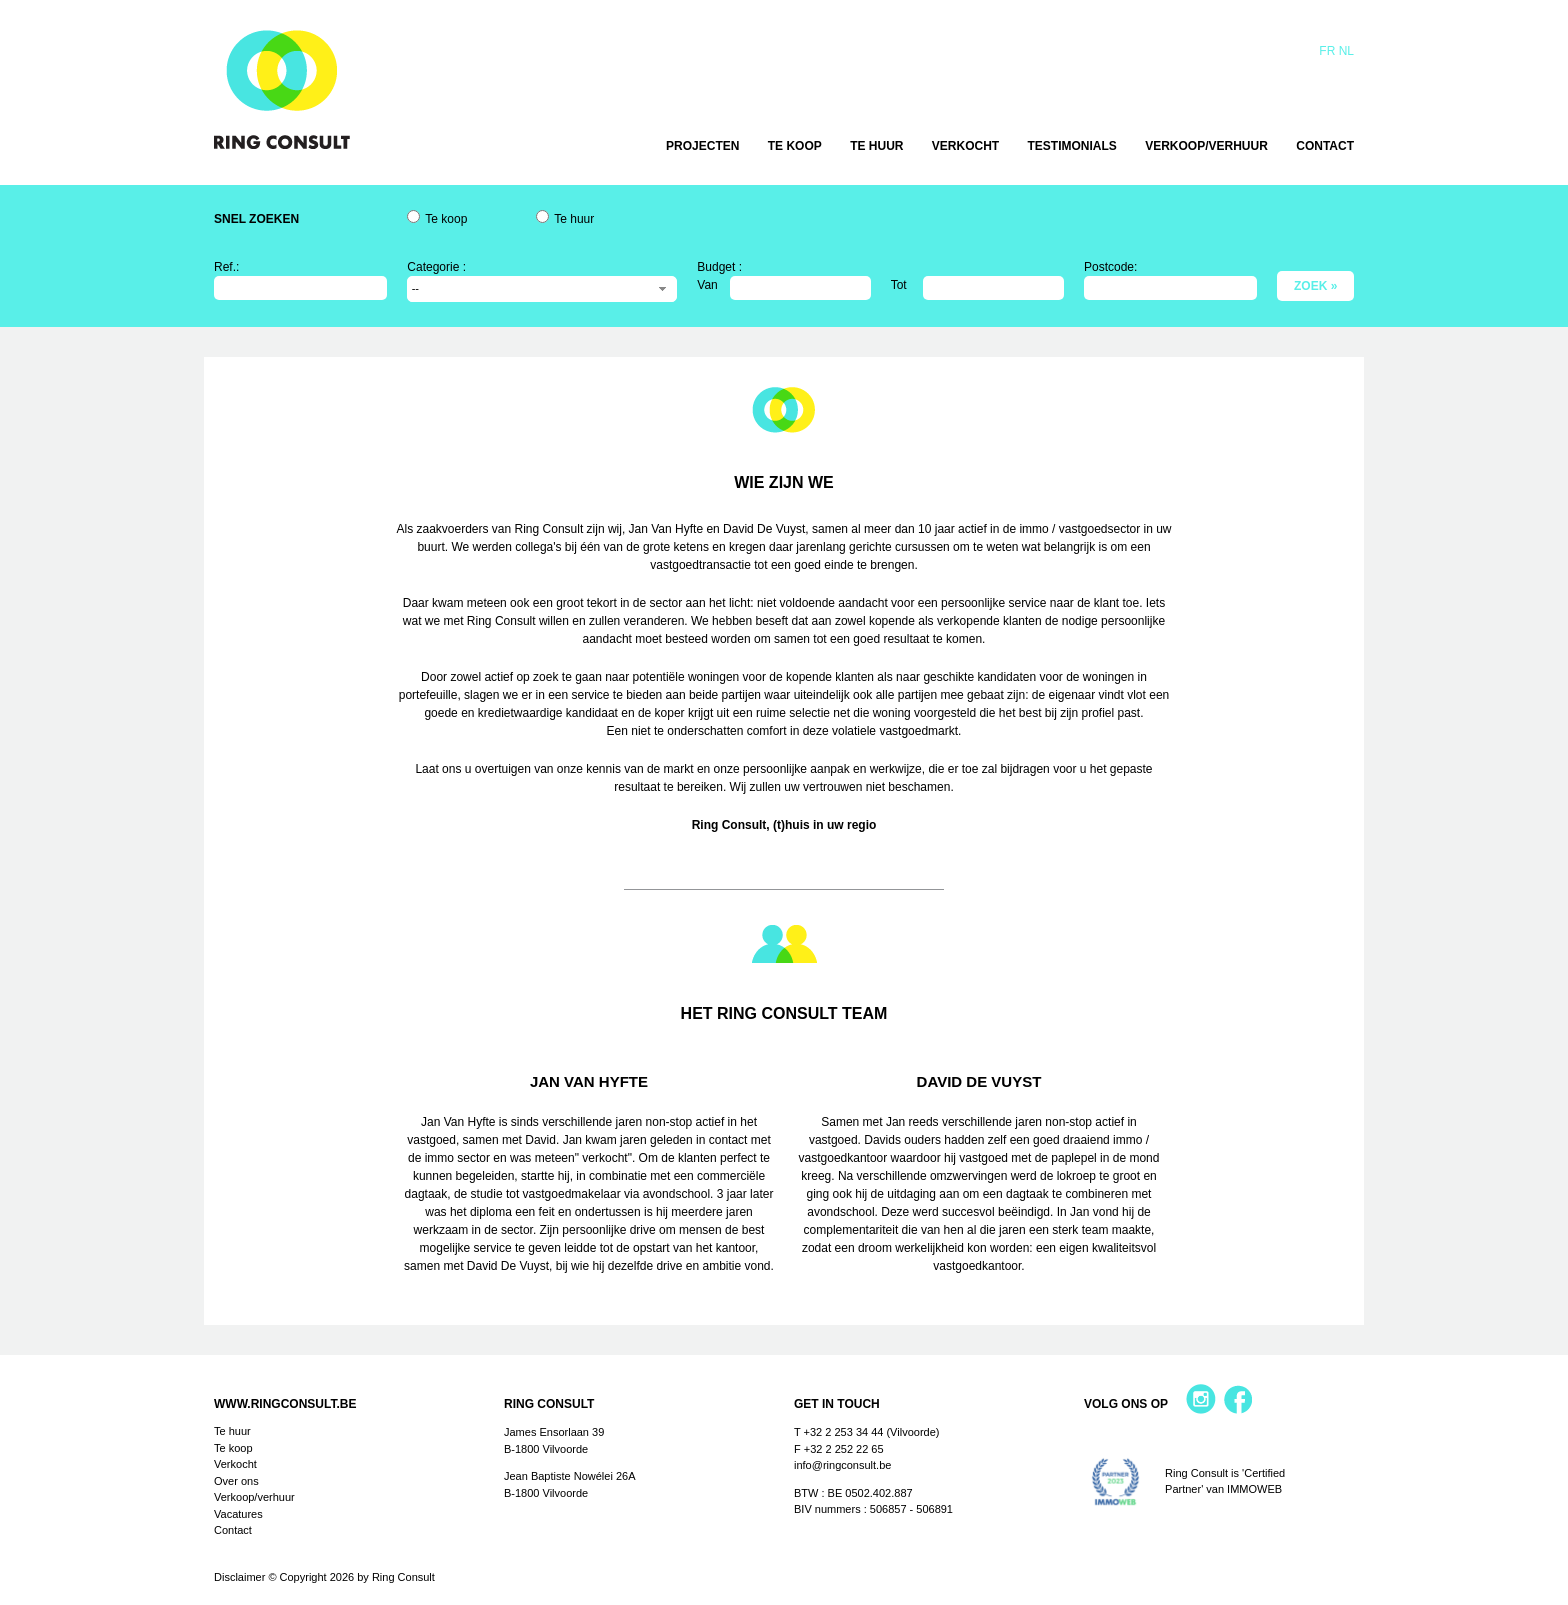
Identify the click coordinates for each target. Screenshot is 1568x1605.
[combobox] (542, 289)
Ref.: (226, 267)
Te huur (876, 146)
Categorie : (436, 267)
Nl (1346, 51)
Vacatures (238, 1514)
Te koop (795, 146)
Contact (1325, 146)
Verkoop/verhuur (1206, 146)
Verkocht (965, 146)
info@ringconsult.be (842, 1465)
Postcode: (1110, 267)
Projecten (702, 146)
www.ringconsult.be (285, 1404)
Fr (1327, 51)
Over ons (236, 1481)
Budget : (719, 267)
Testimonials (1072, 146)
